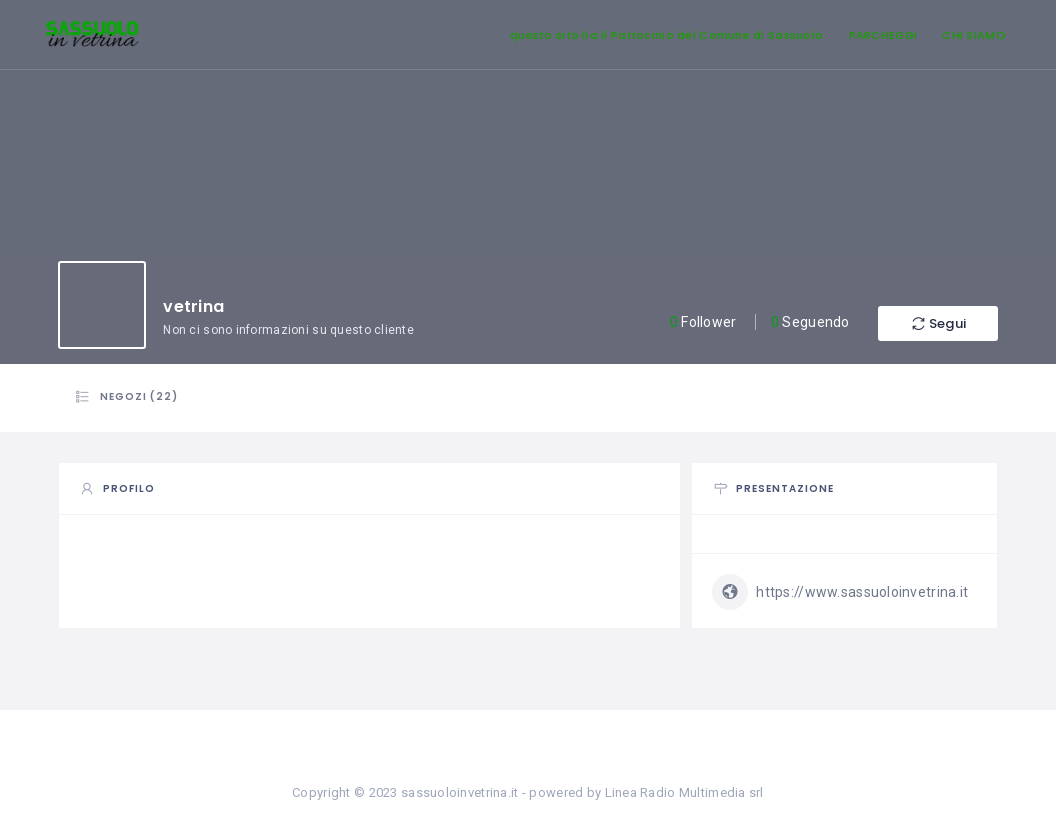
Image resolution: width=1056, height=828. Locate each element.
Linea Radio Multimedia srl (684, 792)
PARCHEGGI (883, 35)
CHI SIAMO (974, 35)
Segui (938, 323)
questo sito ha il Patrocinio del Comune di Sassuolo (666, 35)
